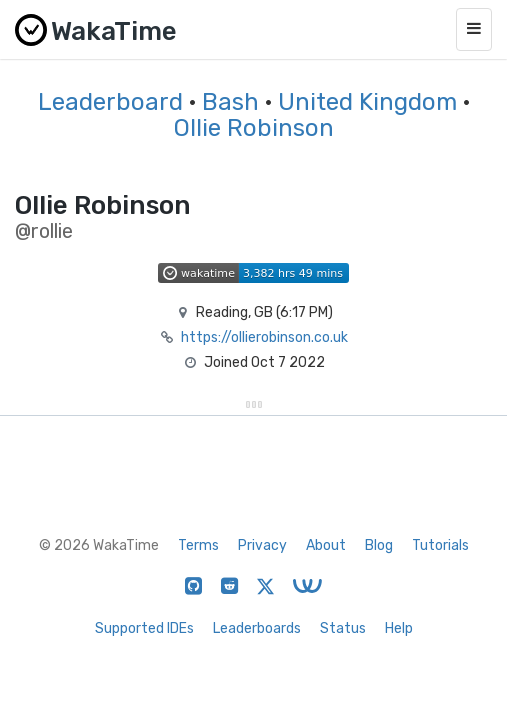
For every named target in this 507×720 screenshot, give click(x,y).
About (326, 545)
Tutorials (440, 545)
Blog (379, 545)
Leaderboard (110, 102)
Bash (230, 102)
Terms (198, 545)
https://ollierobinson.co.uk (264, 337)
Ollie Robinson (254, 128)
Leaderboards (257, 628)
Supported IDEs (144, 628)
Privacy (262, 545)
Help (399, 628)
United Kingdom (367, 102)
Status (343, 628)
